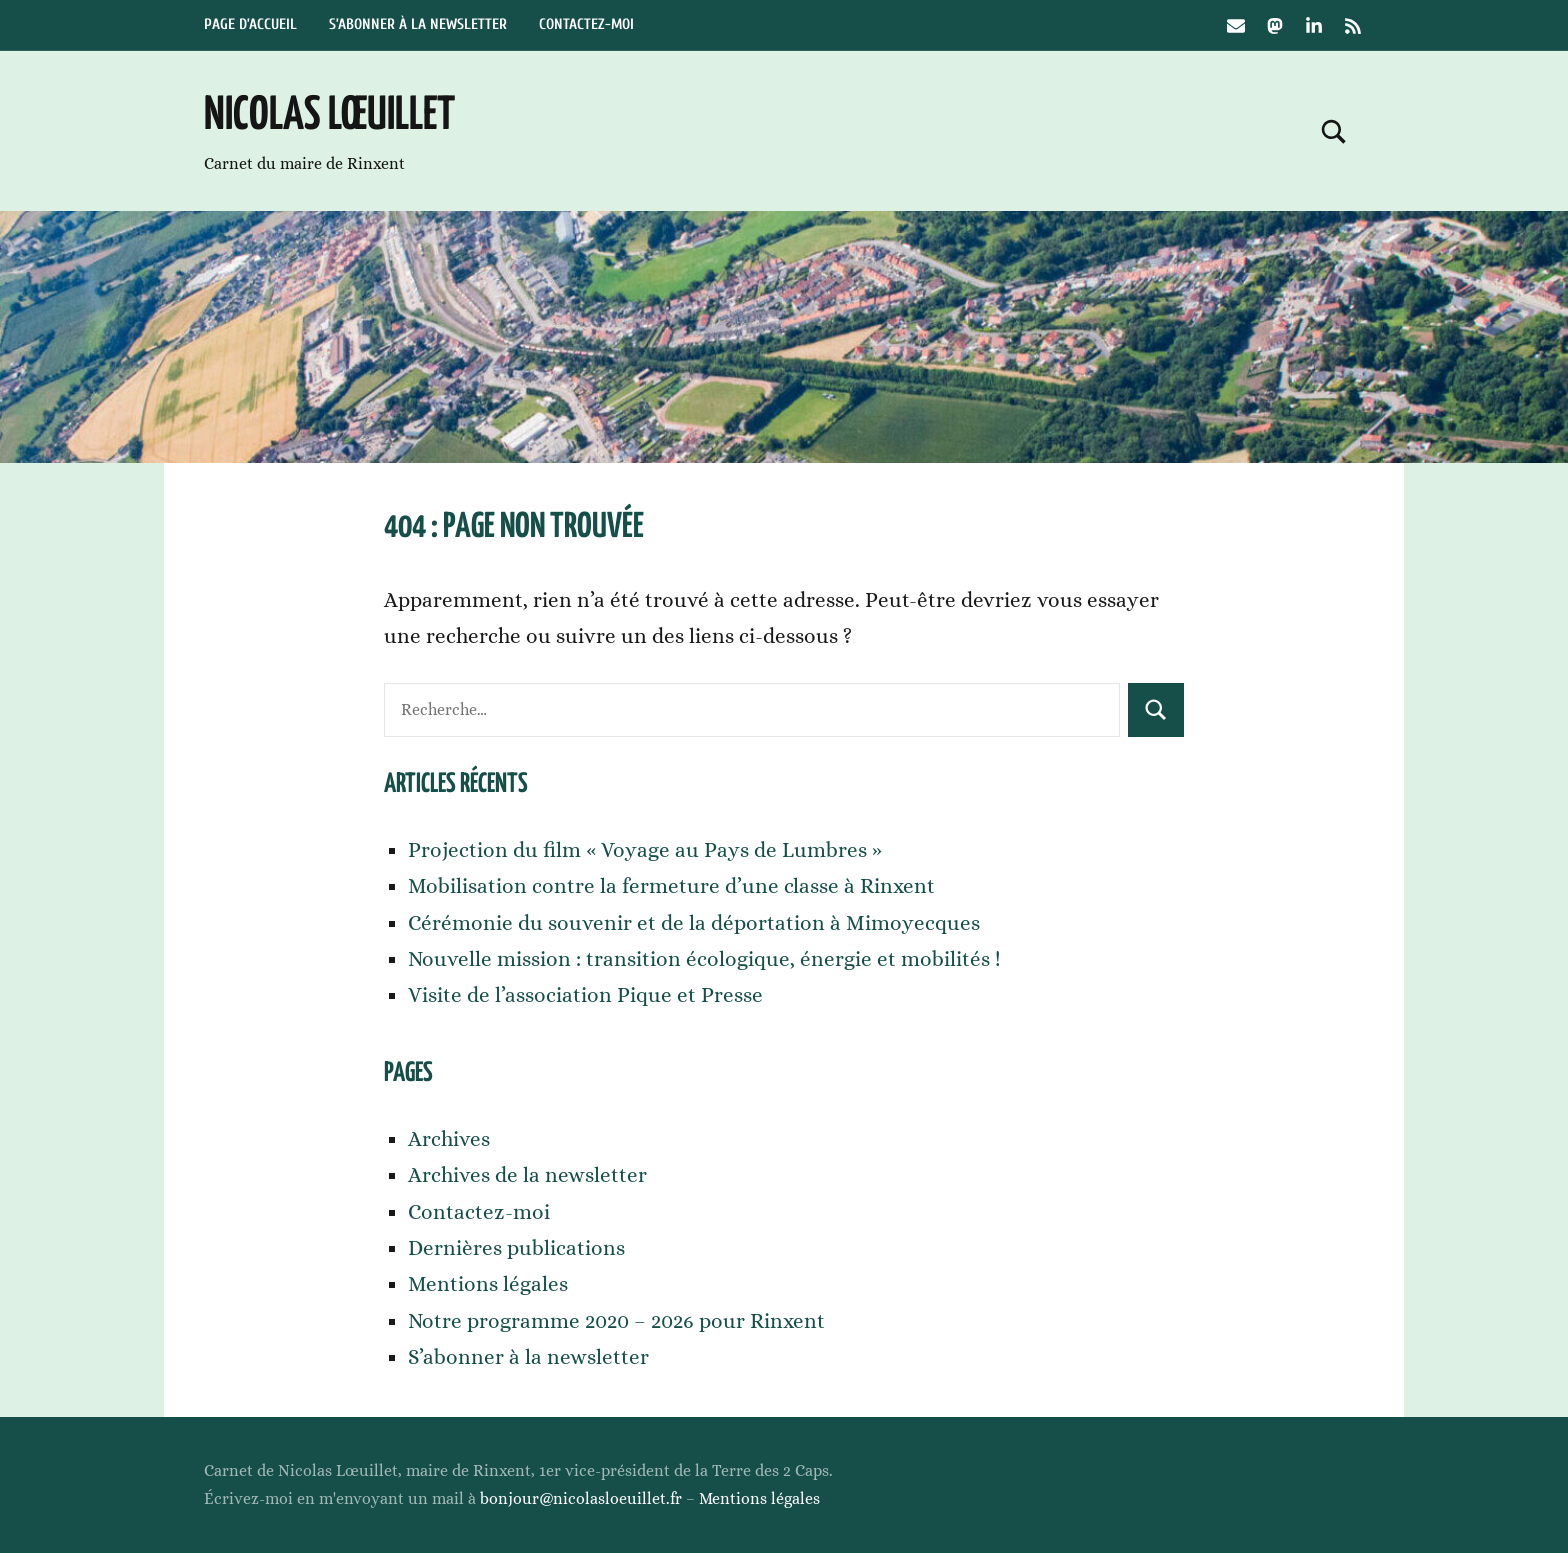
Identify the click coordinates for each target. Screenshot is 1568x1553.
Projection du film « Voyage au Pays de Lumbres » (645, 850)
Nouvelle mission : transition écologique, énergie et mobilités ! (704, 959)
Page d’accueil (250, 24)
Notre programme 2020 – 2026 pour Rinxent (616, 1321)
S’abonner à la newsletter (418, 24)
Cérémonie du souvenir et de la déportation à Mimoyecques (694, 923)
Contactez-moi (586, 24)
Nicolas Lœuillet (329, 116)
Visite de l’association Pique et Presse (585, 995)
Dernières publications (516, 1248)
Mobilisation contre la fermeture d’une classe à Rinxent (671, 886)
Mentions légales (488, 1284)
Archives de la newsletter (527, 1175)
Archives (449, 1139)
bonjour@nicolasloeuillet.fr (581, 1498)
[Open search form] (1334, 131)
